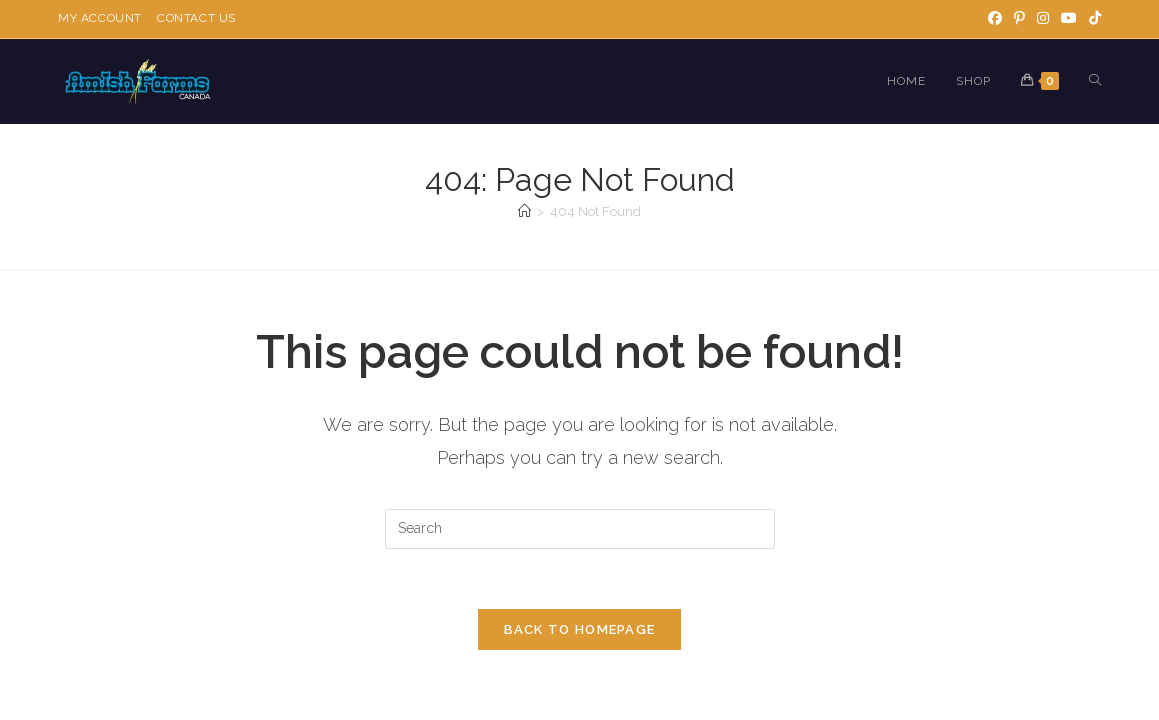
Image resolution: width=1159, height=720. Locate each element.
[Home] (524, 211)
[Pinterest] (1019, 19)
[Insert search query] (580, 529)
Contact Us (196, 18)
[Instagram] (1043, 19)
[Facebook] (995, 19)
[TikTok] (1092, 19)
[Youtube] (1069, 19)
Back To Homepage (580, 630)
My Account (100, 18)
